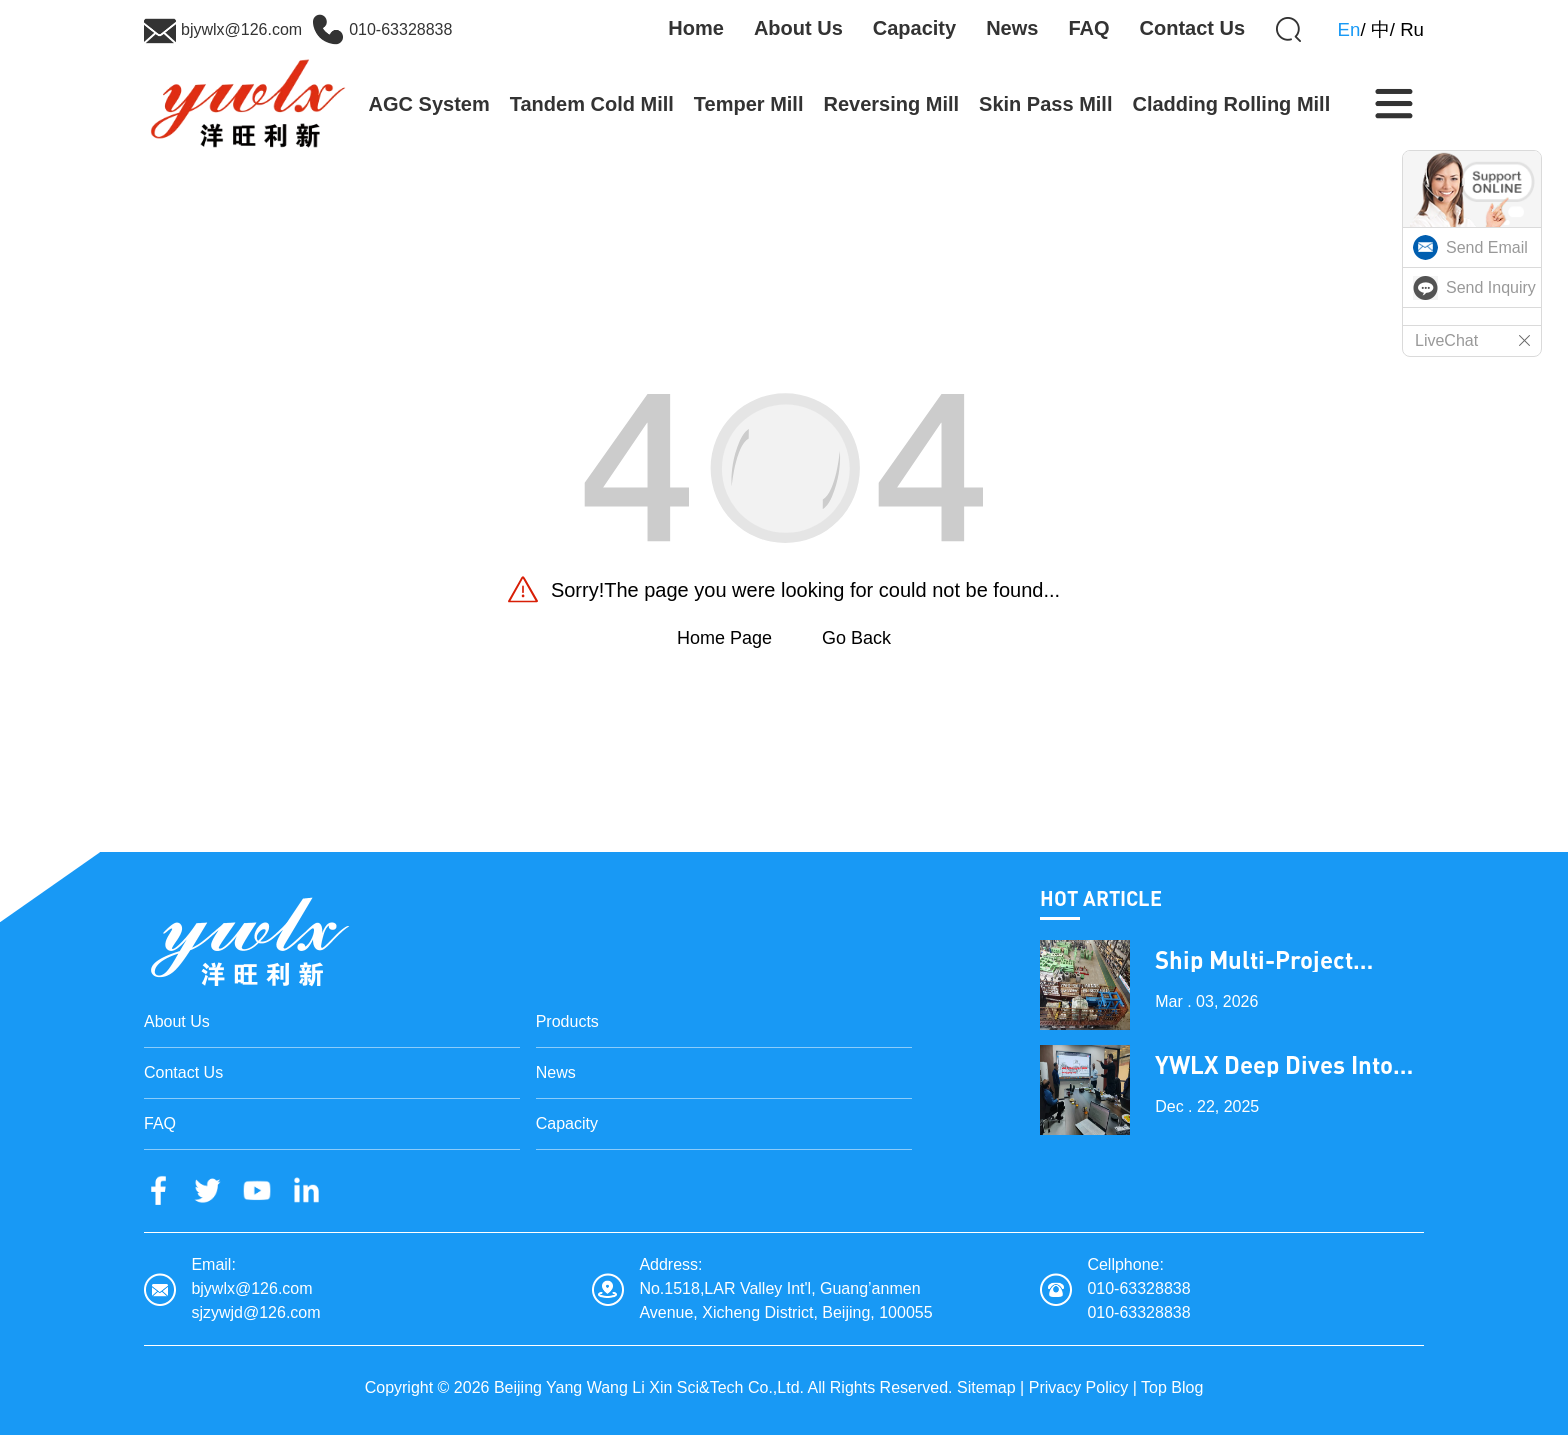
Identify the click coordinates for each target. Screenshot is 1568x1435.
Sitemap (986, 1387)
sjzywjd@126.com (255, 1312)
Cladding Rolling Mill (1231, 104)
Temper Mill (749, 104)
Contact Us (1193, 28)
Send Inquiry (1491, 287)
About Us (798, 28)
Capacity (914, 28)
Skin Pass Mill (1045, 104)
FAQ (1088, 28)
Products (567, 1021)
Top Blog (1172, 1387)
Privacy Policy (1079, 1387)
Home (696, 28)
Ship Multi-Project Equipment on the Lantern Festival (1255, 960)
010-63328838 (400, 29)
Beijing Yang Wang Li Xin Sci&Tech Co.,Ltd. (649, 1387)
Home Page (724, 638)
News (1012, 28)
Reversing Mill (891, 104)
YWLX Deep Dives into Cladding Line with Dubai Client (1274, 1065)
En (1349, 29)
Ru (1412, 29)
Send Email (1487, 247)
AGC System (429, 104)
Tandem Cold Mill (592, 104)
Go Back (856, 638)
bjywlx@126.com (241, 29)
